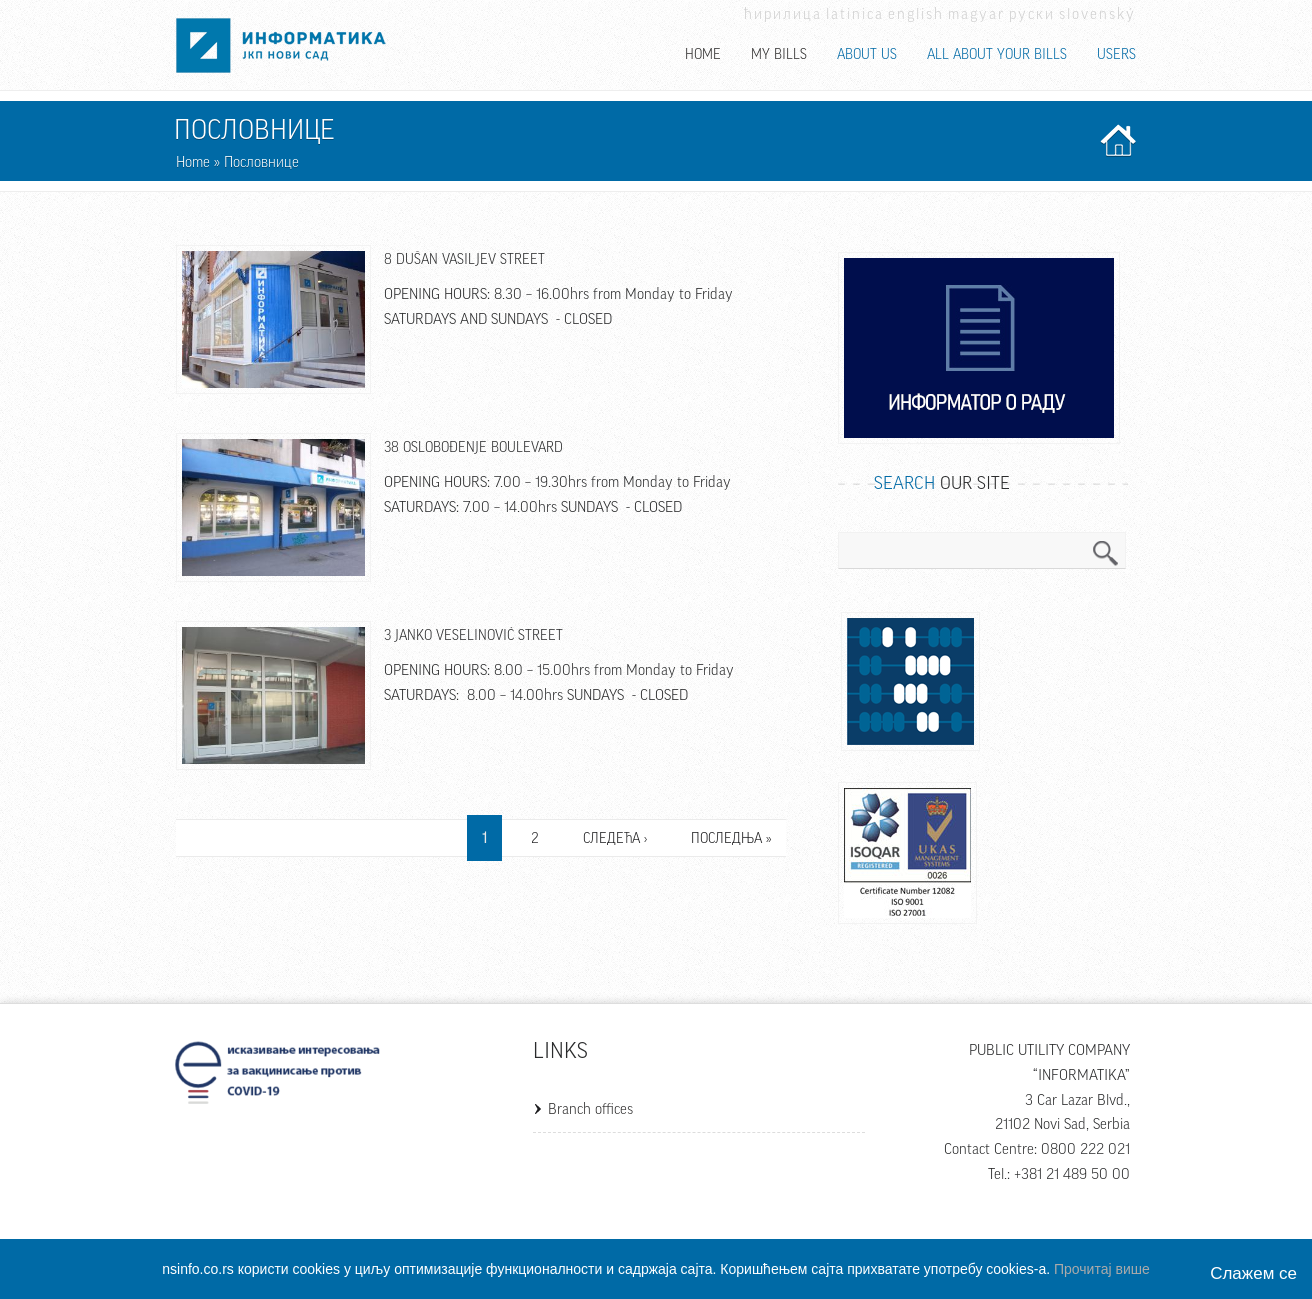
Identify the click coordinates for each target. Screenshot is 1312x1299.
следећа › (615, 839)
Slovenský (1097, 14)
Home (703, 55)
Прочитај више (1102, 1269)
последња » (731, 839)
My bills (779, 55)
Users (1116, 55)
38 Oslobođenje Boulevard (473, 448)
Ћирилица (783, 14)
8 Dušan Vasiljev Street (464, 260)
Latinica (855, 14)
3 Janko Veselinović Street (473, 636)
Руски (1032, 14)
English (916, 14)
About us (867, 55)
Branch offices (590, 1109)
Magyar (976, 14)
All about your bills (997, 55)
